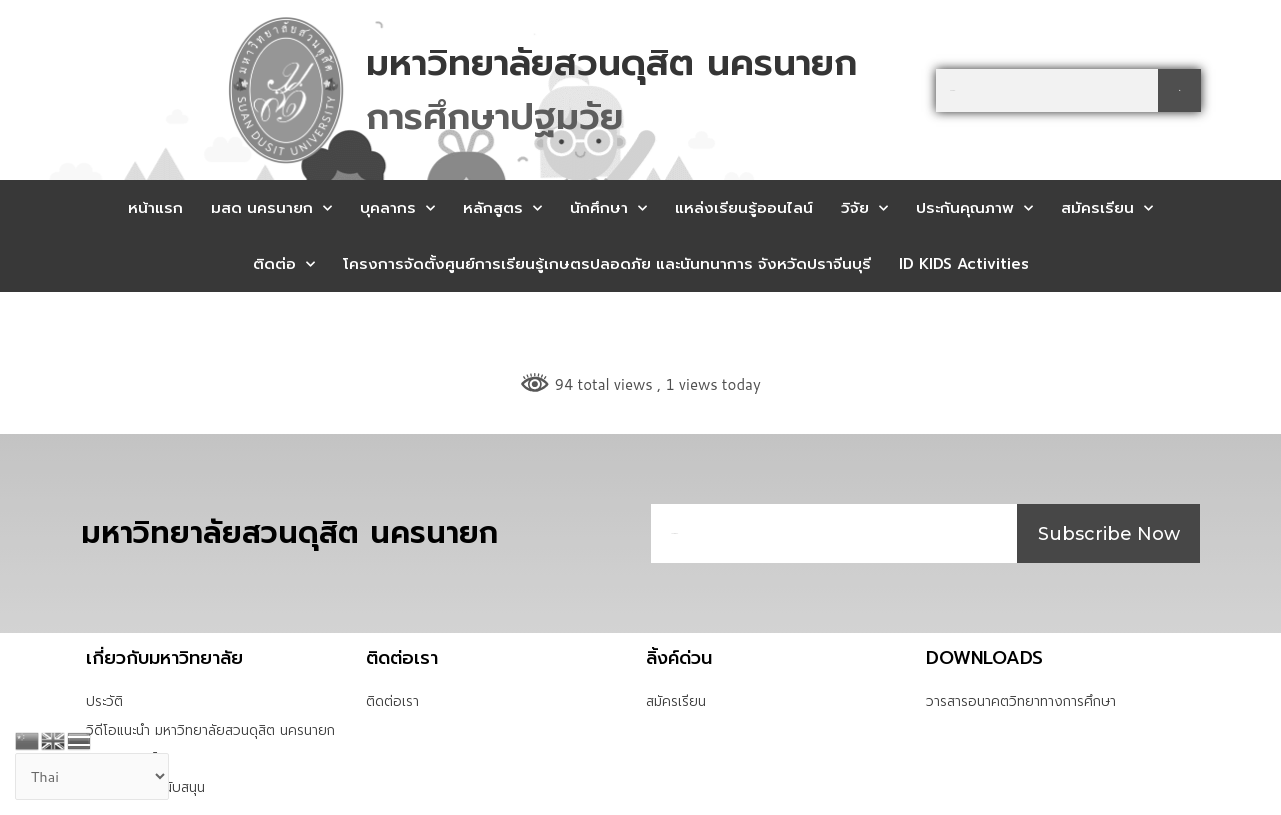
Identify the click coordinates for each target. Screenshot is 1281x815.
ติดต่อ (284, 264)
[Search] (1179, 90)
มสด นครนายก (271, 208)
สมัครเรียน (1107, 208)
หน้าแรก (155, 208)
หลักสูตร (502, 208)
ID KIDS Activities (964, 264)
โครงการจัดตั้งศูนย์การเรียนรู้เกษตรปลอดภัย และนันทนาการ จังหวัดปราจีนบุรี (607, 264)
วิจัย (864, 208)
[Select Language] (94, 777)
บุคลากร (397, 208)
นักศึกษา (608, 208)
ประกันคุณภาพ (974, 208)
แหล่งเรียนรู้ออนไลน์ (744, 208)
